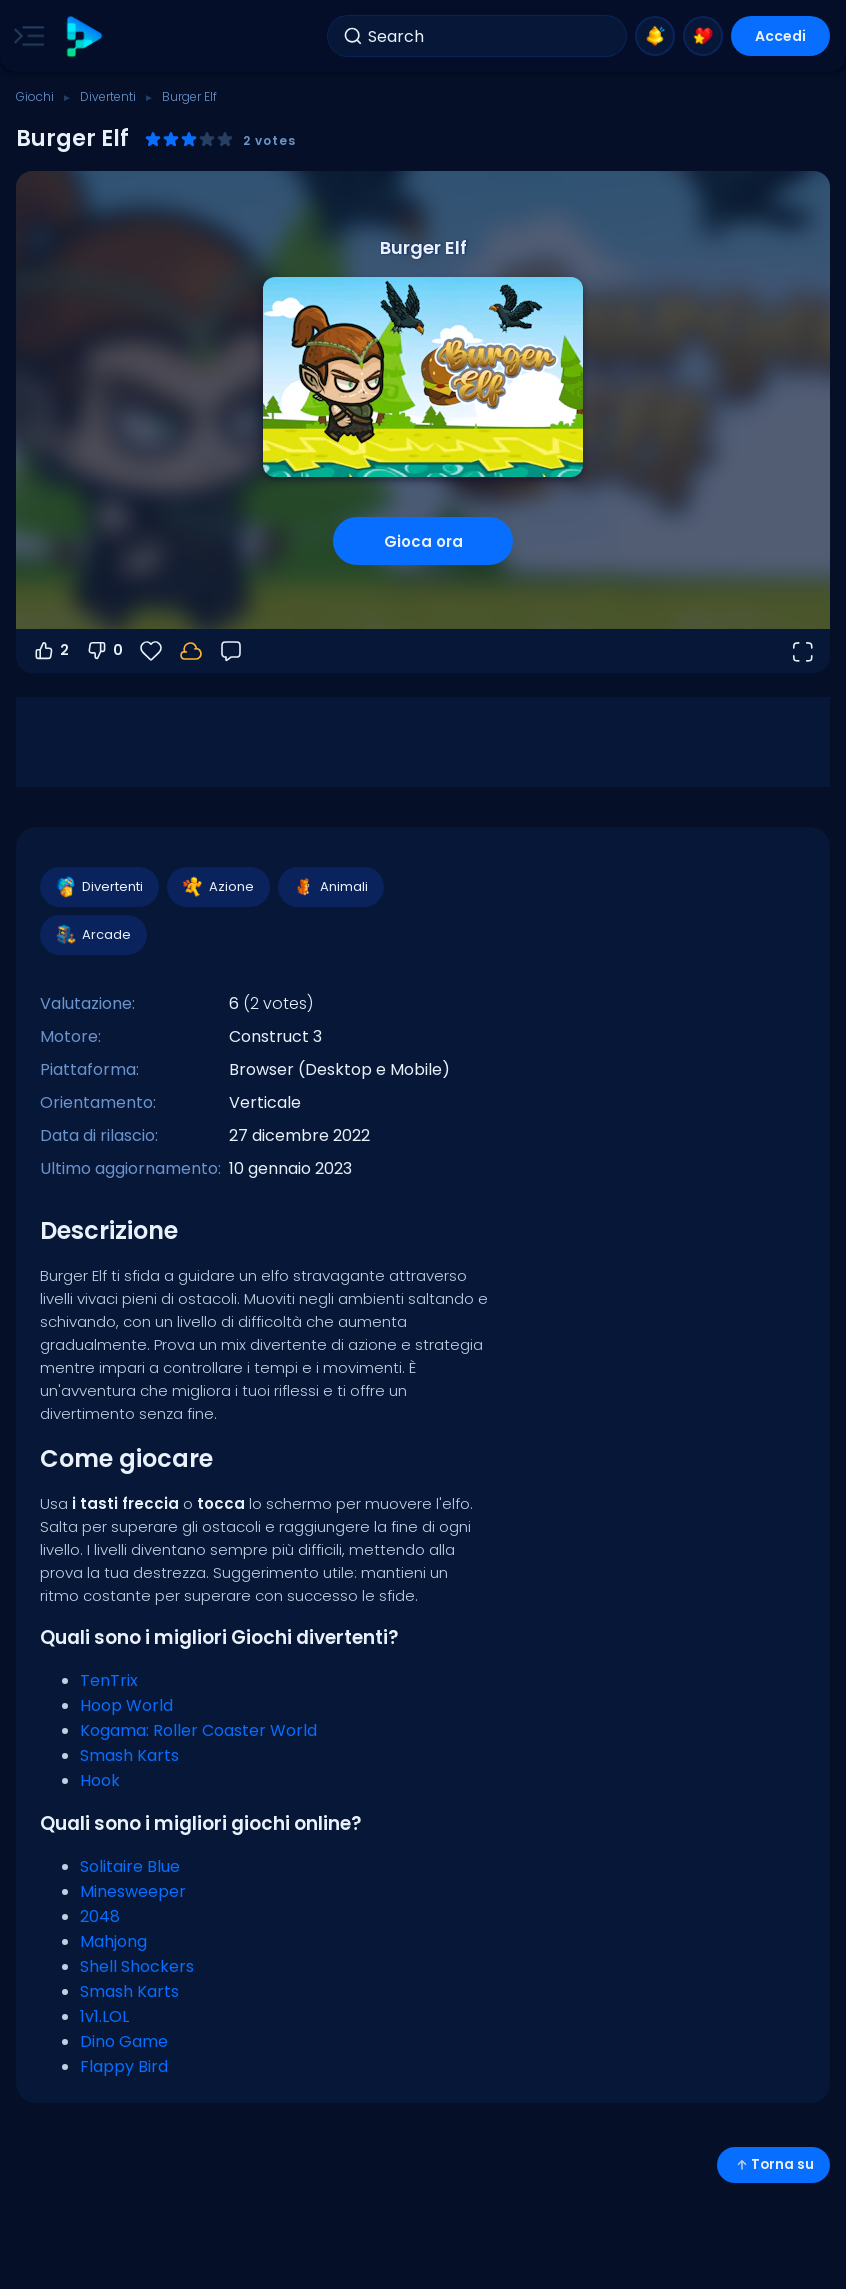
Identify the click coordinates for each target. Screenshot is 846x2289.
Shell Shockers (137, 1966)
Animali (330, 887)
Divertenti (108, 96)
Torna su (773, 2164)
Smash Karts (129, 1755)
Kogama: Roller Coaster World (198, 1730)
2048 (100, 1916)
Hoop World (126, 1705)
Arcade (92, 935)
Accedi (780, 36)
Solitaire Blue (130, 1866)
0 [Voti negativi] (104, 651)
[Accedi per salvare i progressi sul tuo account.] (191, 651)
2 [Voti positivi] (50, 651)
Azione (217, 887)
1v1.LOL (104, 2016)
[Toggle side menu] (25, 36)
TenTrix (109, 1680)
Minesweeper (133, 1891)
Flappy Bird (124, 2066)
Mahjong (113, 1941)
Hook (100, 1780)
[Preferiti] (151, 651)
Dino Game (124, 2041)
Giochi (35, 96)
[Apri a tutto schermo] (802, 651)
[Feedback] (231, 651)
